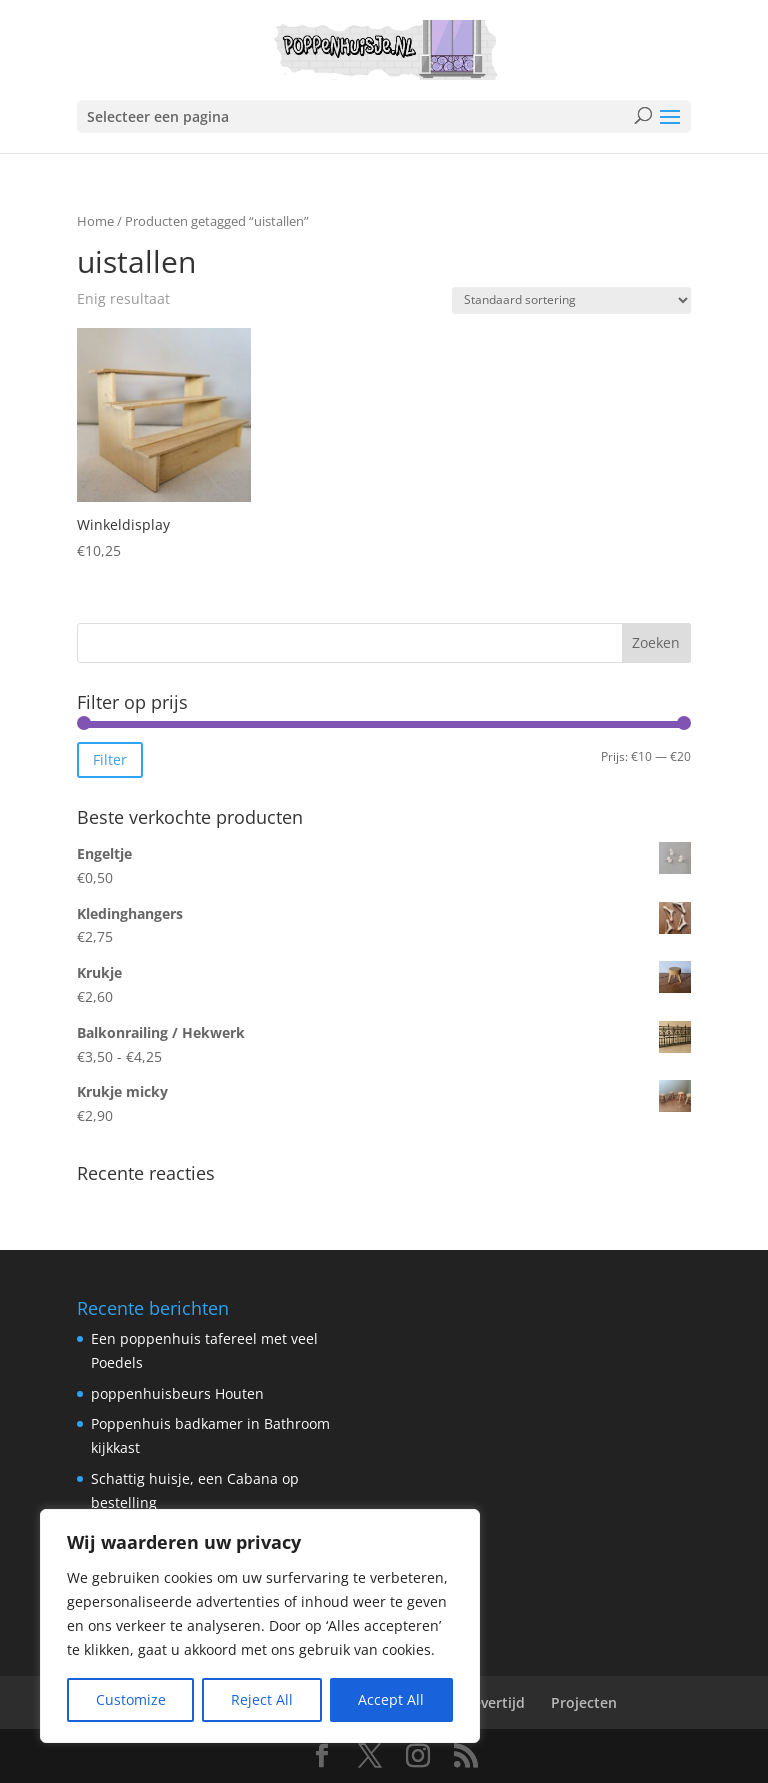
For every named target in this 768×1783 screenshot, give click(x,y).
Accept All (391, 1699)
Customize (131, 1699)
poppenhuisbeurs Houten (177, 1393)
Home (95, 221)
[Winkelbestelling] (571, 300)
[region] (260, 1626)
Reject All (262, 1699)
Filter (110, 759)
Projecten (584, 1702)
